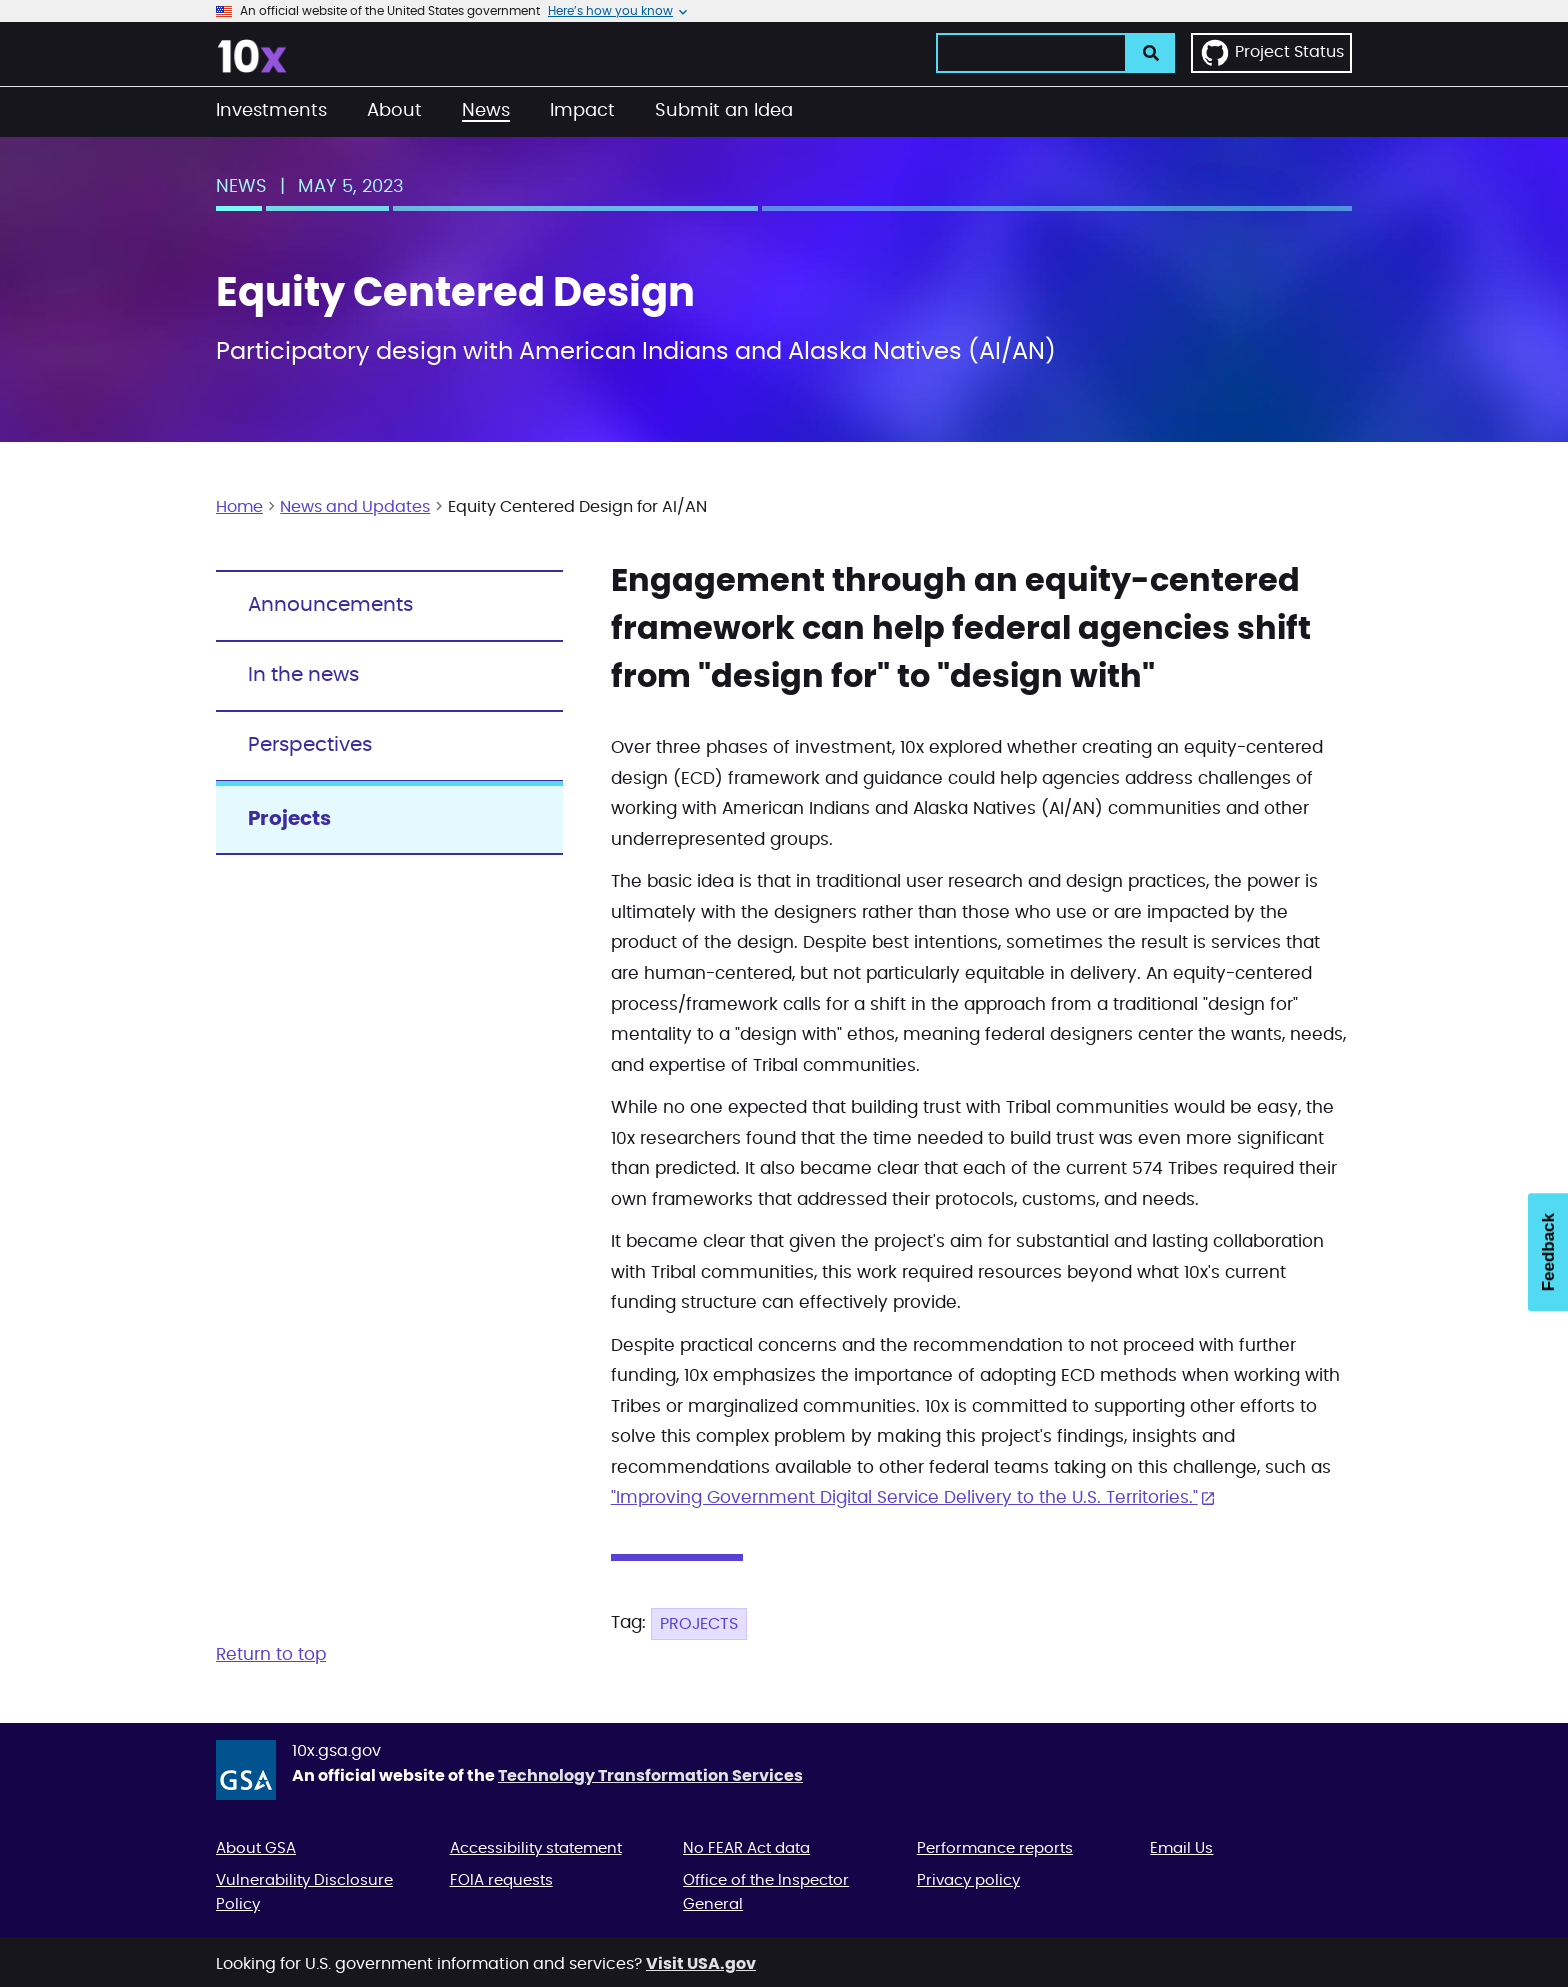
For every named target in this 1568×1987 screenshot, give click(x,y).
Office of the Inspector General (766, 1892)
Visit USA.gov (701, 1964)
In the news (303, 675)
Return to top (271, 1654)
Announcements (330, 605)
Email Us (1181, 1848)
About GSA (256, 1848)
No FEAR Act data (746, 1848)
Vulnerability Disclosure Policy (304, 1892)
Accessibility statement (536, 1848)
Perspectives (310, 745)
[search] (1151, 53)
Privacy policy (968, 1880)
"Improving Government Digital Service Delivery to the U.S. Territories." (904, 1497)
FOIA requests (501, 1880)
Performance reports (995, 1848)
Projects (699, 1624)
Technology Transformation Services (650, 1776)
